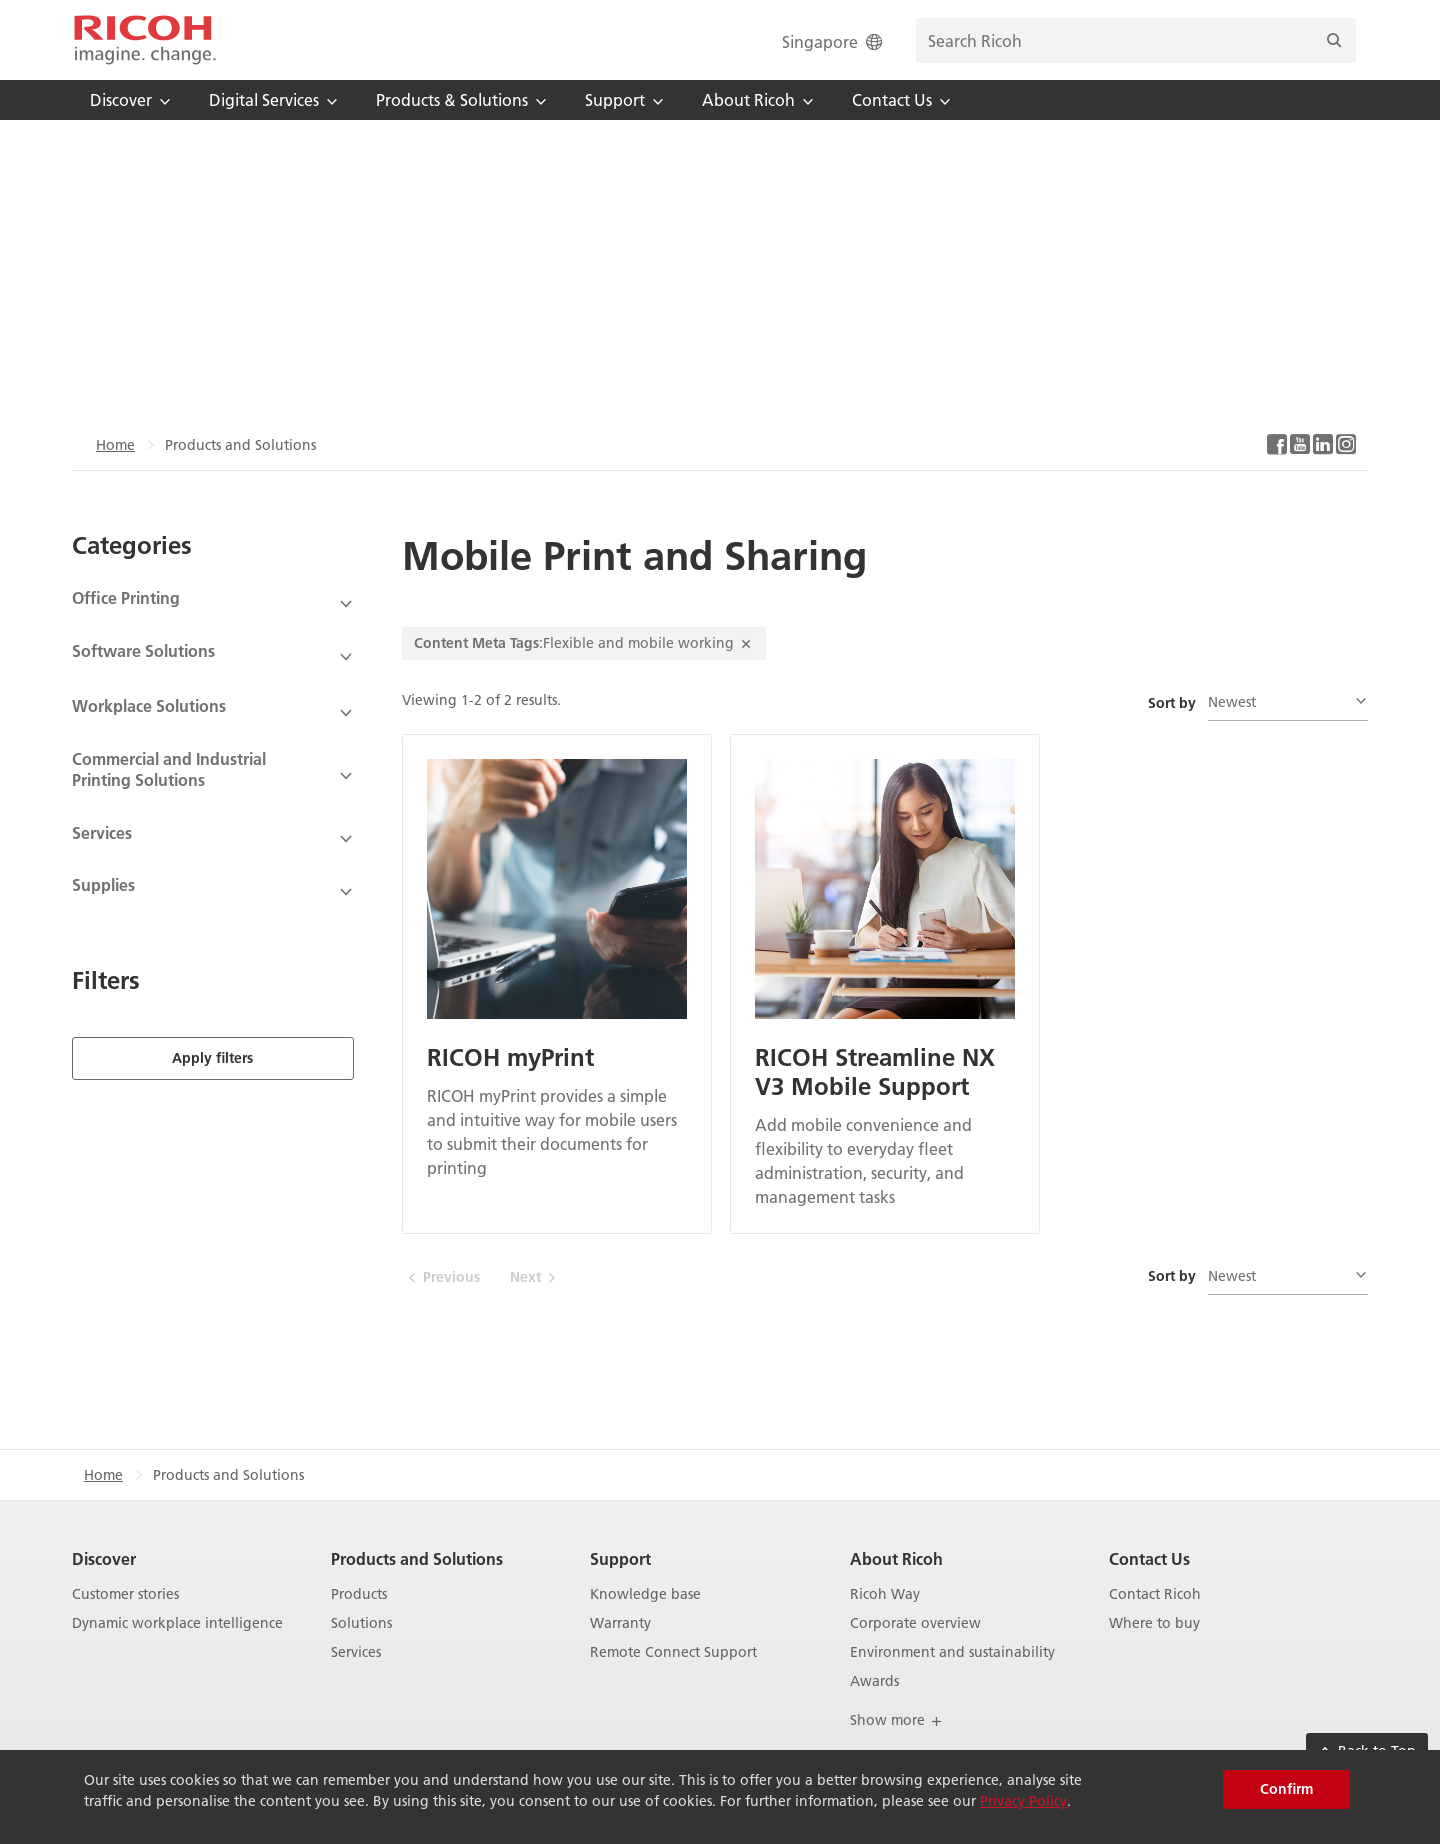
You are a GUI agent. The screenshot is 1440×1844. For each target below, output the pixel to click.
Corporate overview (915, 1623)
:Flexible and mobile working (584, 643)
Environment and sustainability (952, 1652)
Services (356, 1652)
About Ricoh (896, 1558)
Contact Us (1149, 1558)
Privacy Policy (1023, 1801)
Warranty (620, 1623)
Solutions (361, 1623)
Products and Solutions (417, 1558)
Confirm (1286, 1789)
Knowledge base (645, 1594)
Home (115, 445)
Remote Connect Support (673, 1652)
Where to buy (1154, 1623)
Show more (896, 1720)
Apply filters (212, 1055)
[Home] (145, 40)
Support (620, 1558)
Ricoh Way (885, 1594)
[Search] (1334, 40)
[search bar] (1136, 40)
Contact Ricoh (1155, 1594)
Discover (104, 1558)
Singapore (834, 41)
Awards (874, 1681)
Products (359, 1594)
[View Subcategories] (213, 604)
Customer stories (125, 1594)
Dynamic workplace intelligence (177, 1623)
